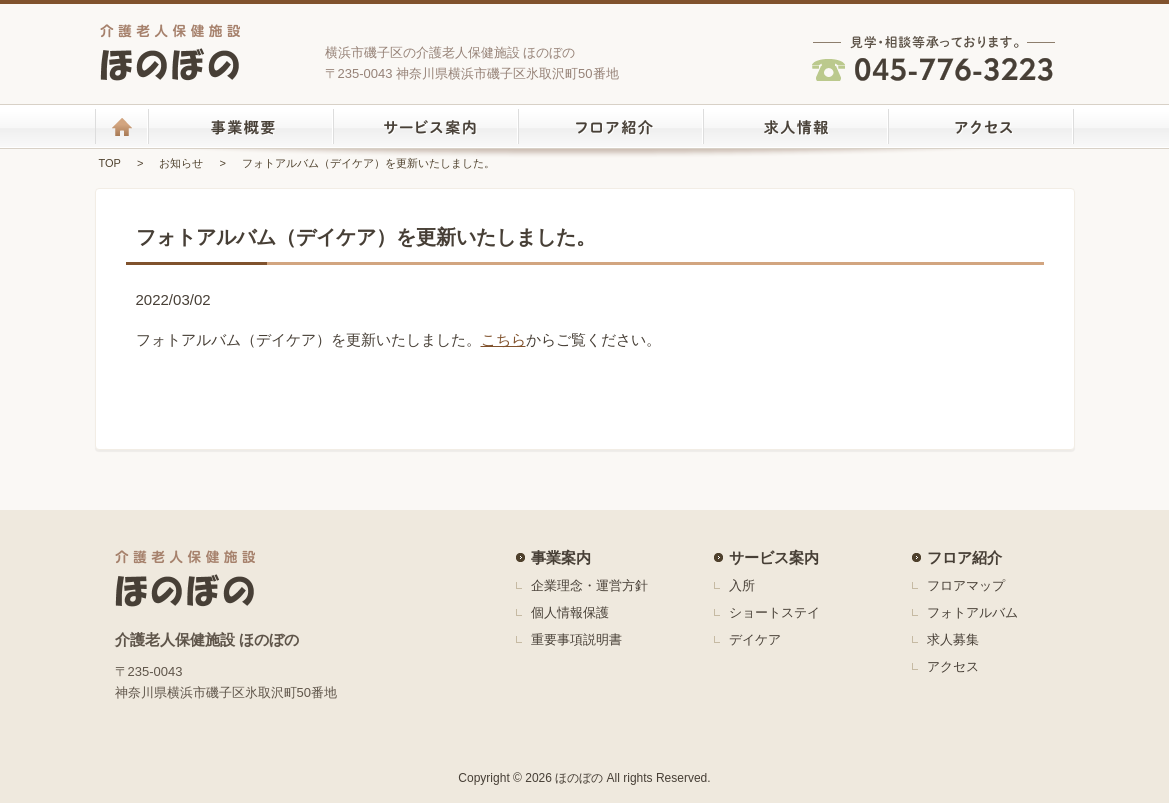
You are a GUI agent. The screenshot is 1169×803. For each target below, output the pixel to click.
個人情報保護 (570, 612)
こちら (503, 339)
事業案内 (561, 557)
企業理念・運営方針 (589, 585)
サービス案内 (774, 557)
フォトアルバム (972, 612)
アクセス (953, 666)
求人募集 (953, 639)
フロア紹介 (964, 557)
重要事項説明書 (576, 639)
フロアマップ (966, 585)
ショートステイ (774, 612)
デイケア (755, 639)
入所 (742, 585)
